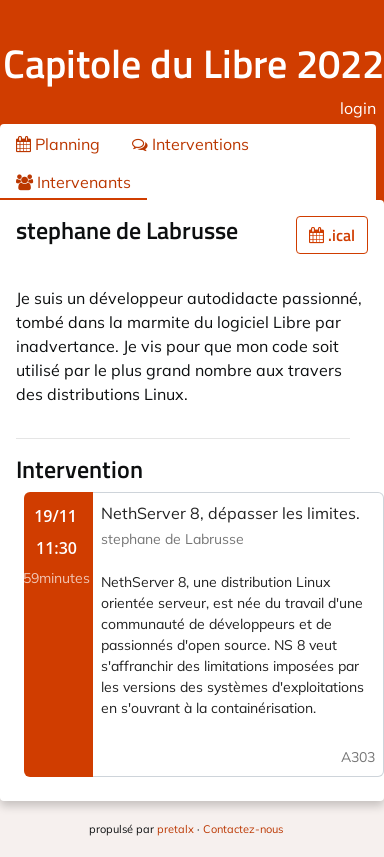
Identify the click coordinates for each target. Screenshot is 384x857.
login (358, 108)
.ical (332, 235)
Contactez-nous (243, 829)
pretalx (175, 829)
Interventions (190, 144)
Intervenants (73, 182)
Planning (58, 144)
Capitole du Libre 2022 (193, 63)
